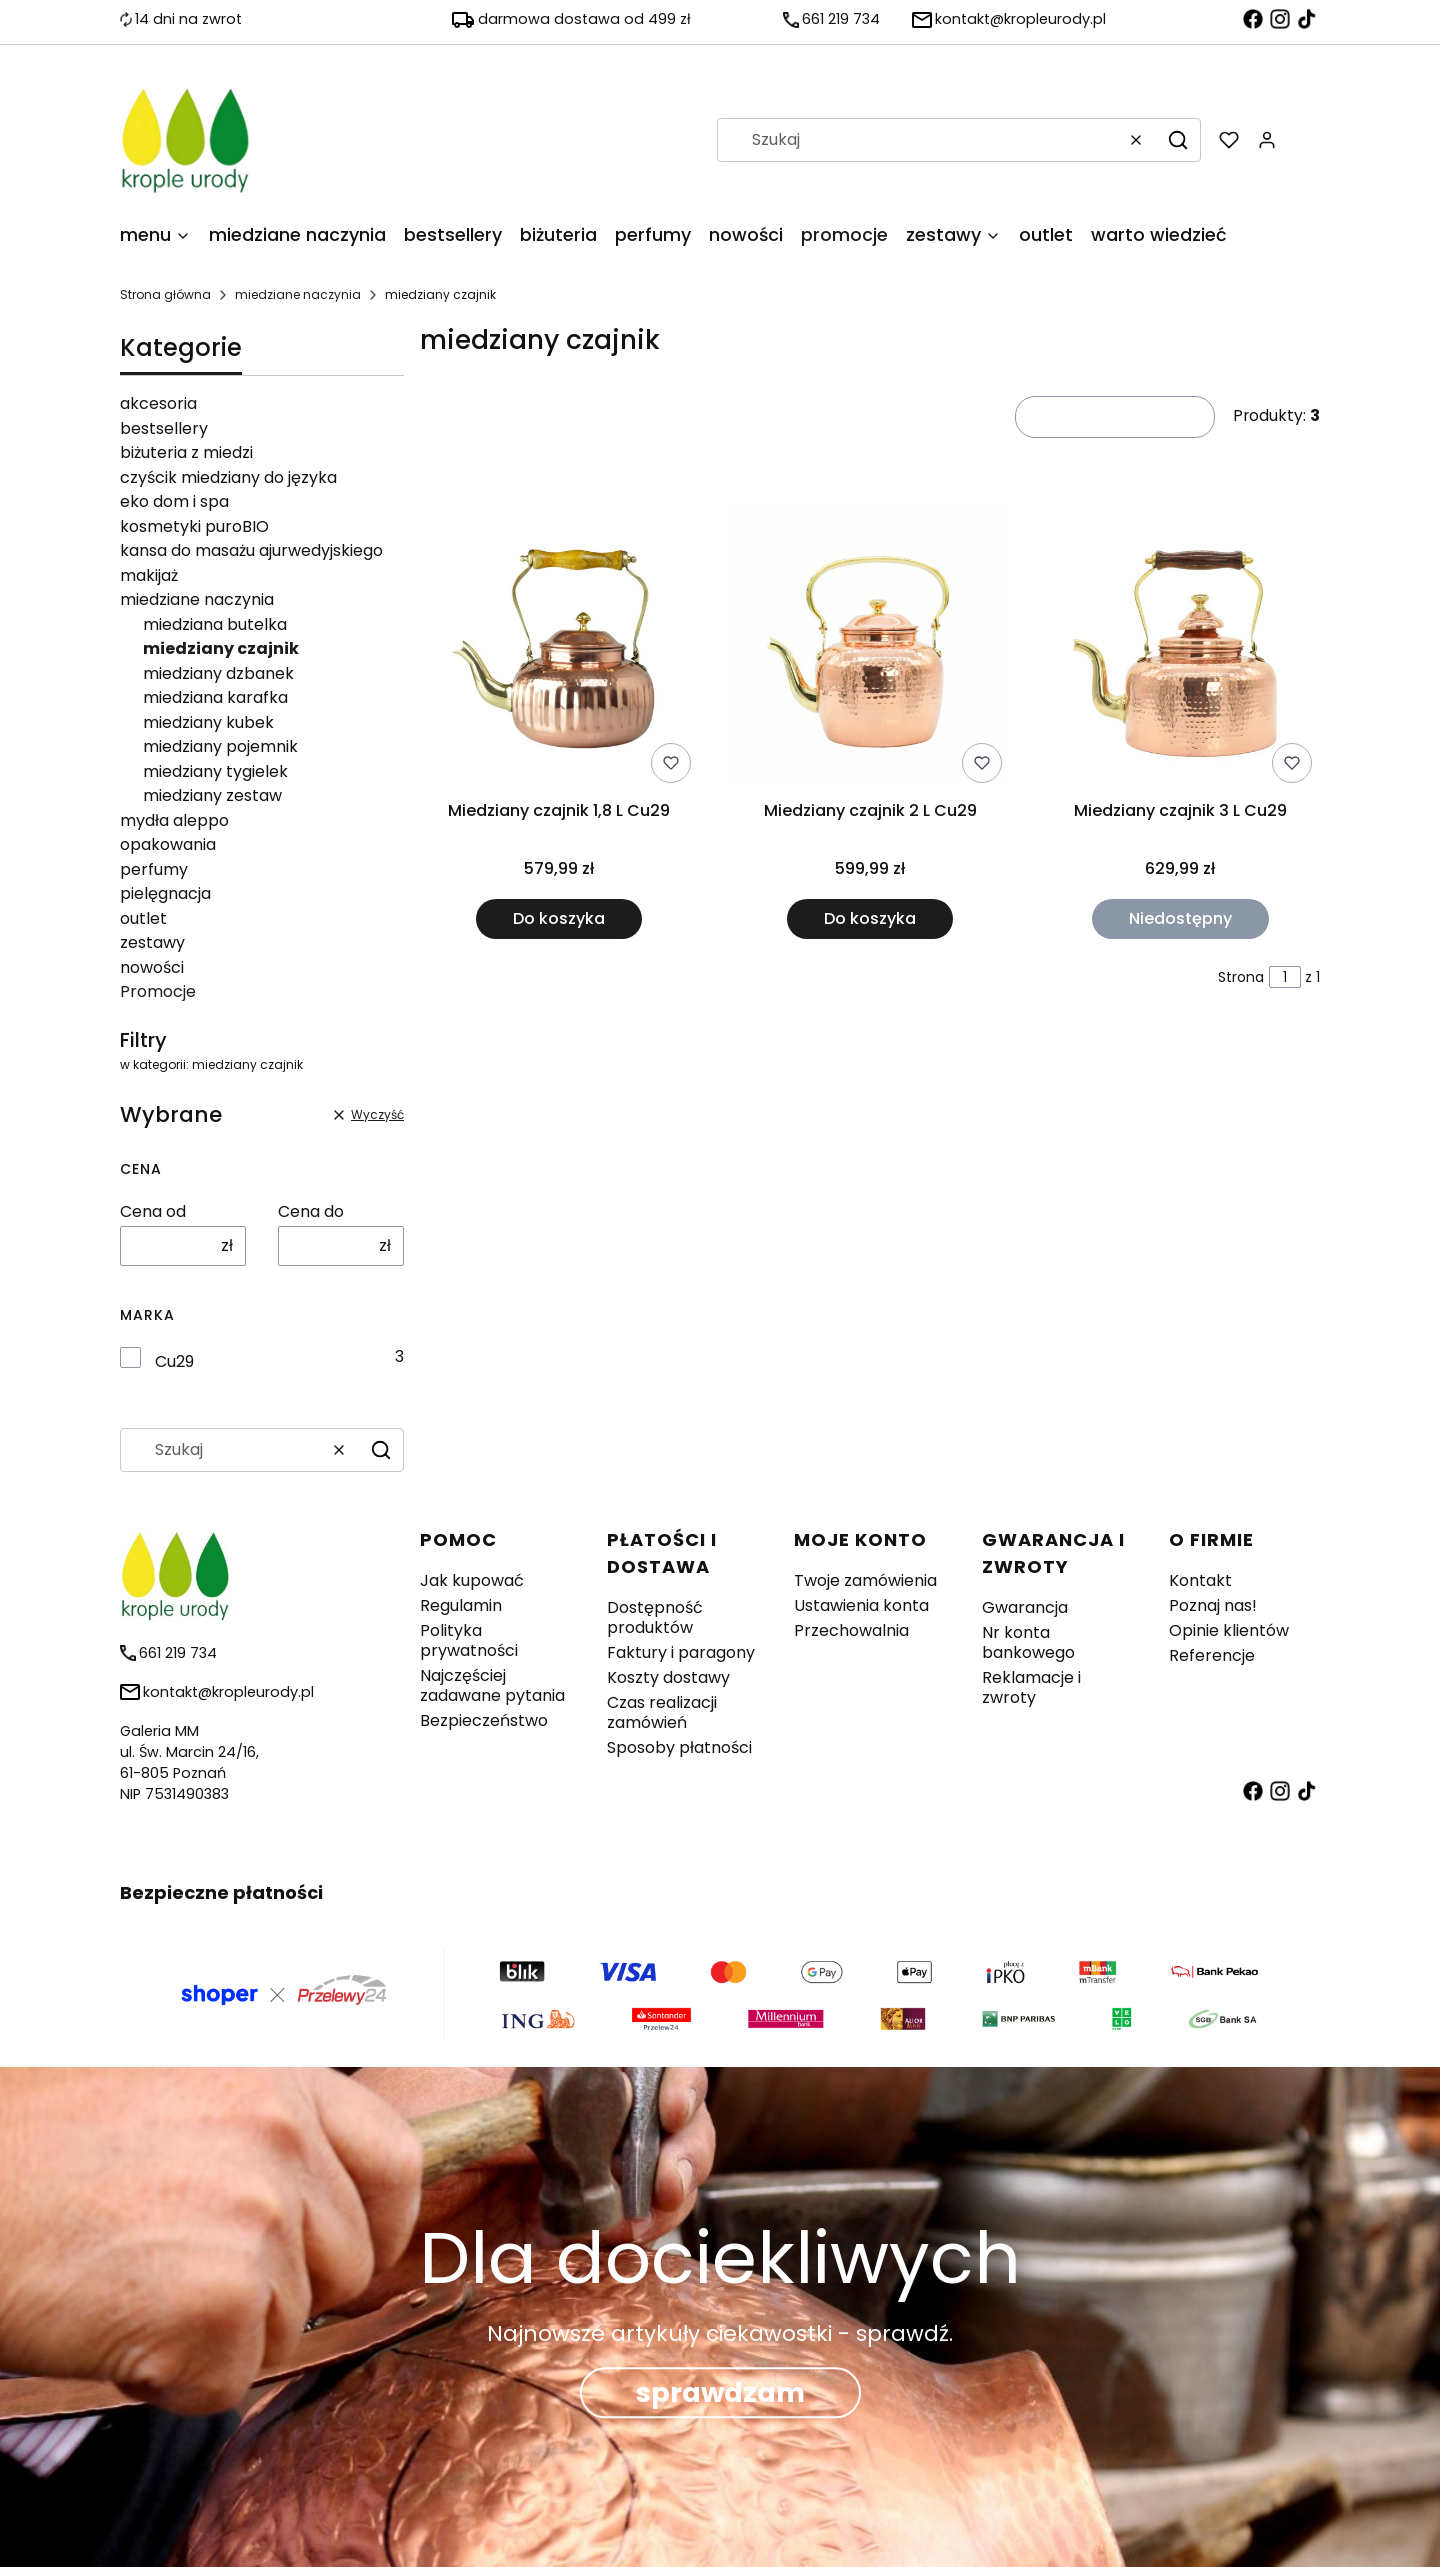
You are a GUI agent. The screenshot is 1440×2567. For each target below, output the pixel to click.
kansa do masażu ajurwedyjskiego (251, 550)
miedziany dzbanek (218, 673)
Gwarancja (1025, 1607)
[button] (1178, 140)
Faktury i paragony (681, 1652)
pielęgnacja (165, 893)
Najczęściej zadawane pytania (492, 1685)
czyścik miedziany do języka (228, 477)
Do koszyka (559, 918)
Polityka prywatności (469, 1640)
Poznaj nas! (1213, 1605)
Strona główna (165, 294)
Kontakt (1200, 1580)
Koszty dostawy (668, 1677)
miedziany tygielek (215, 771)
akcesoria (158, 403)
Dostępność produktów (655, 1617)
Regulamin (461, 1605)
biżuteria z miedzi (186, 452)
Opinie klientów (1229, 1630)
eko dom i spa (174, 501)
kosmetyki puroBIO (194, 526)
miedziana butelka (215, 624)
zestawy (152, 942)
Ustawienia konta (861, 1605)
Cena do (311, 1212)
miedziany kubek (208, 722)
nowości (152, 967)
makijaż (149, 575)
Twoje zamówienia (865, 1580)
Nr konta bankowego (1028, 1642)
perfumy (154, 869)
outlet (143, 918)
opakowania (168, 844)
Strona (1241, 977)
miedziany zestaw (212, 795)
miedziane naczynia (298, 294)
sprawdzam (720, 2393)
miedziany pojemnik (220, 746)
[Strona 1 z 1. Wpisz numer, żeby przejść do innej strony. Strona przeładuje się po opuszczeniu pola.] (1285, 977)
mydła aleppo (174, 820)
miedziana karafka (215, 697)
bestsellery (164, 428)
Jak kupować (472, 1580)
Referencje (1212, 1655)
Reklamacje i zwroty (1031, 1687)
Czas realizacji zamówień (662, 1712)
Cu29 (174, 1362)
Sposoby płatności (679, 1747)
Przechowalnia (851, 1630)
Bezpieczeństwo (484, 1720)
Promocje (158, 991)
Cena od (153, 1212)
